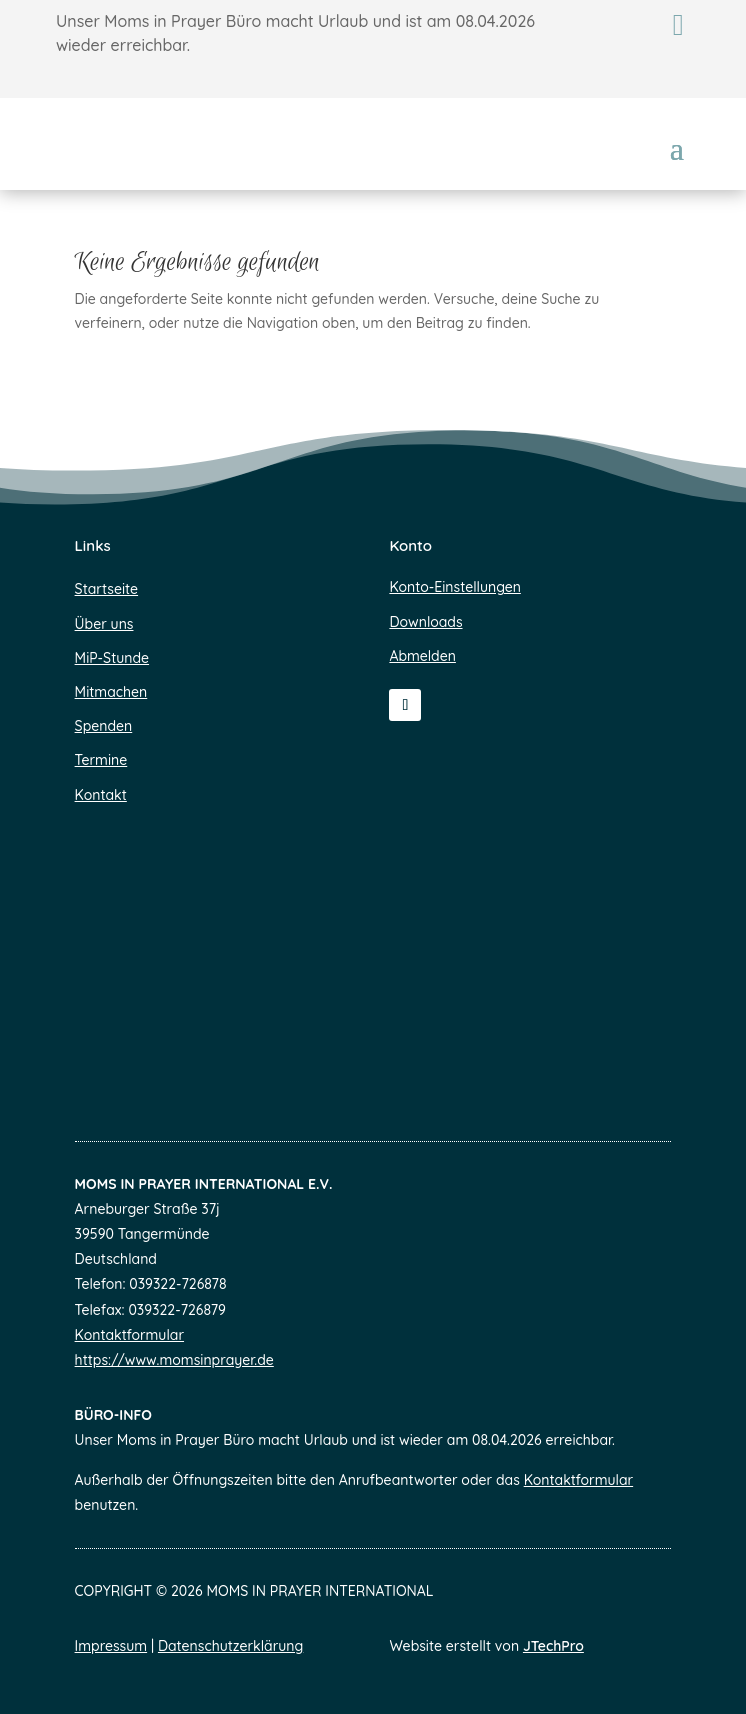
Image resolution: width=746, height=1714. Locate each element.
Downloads (425, 622)
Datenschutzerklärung (230, 1646)
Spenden (104, 726)
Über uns (104, 624)
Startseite (106, 589)
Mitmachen (111, 692)
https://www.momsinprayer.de (174, 1360)
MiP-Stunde (112, 658)
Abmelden (422, 656)
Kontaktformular (129, 1335)
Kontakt (101, 795)
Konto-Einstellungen (454, 587)
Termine (101, 760)
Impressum (111, 1646)
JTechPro (553, 1646)
